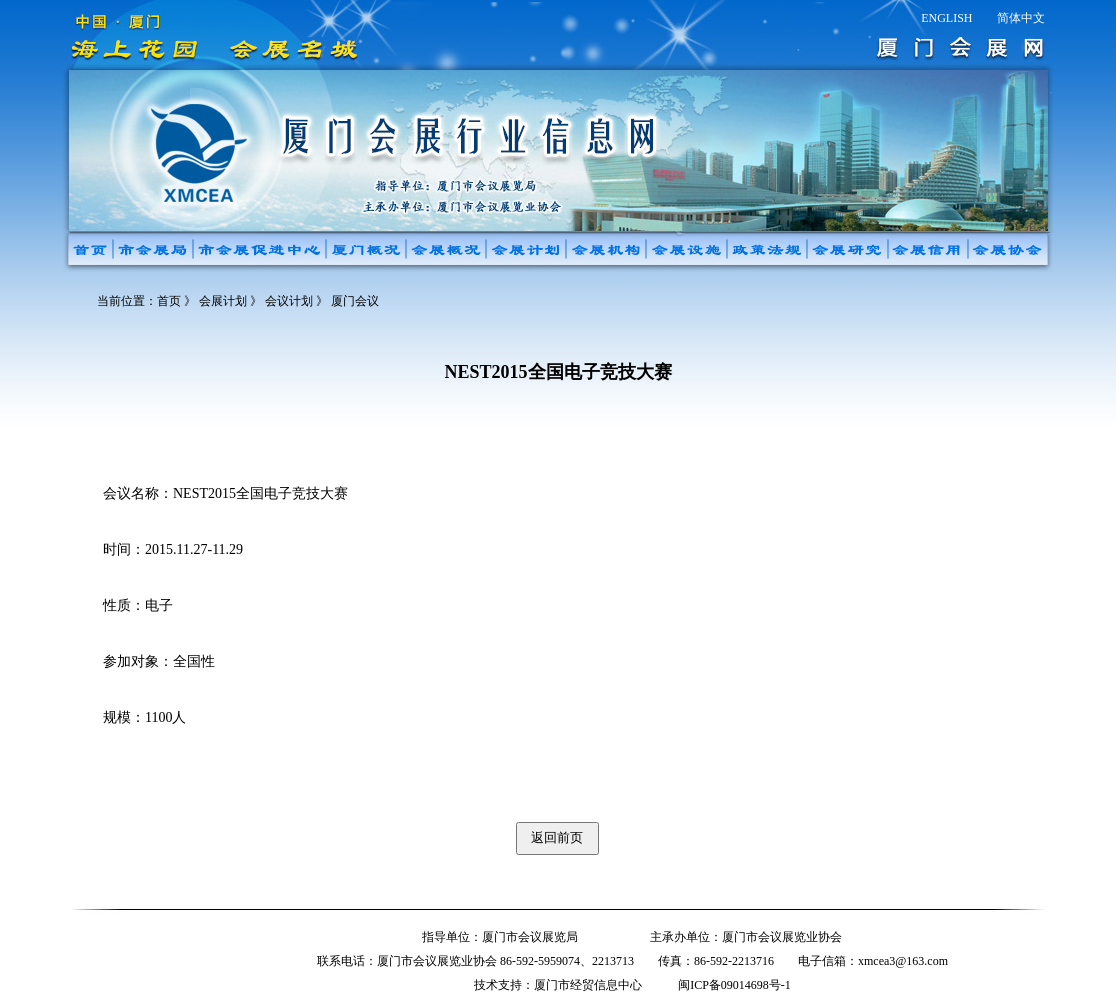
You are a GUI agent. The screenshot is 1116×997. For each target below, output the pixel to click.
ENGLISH (946, 18)
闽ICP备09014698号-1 (734, 985)
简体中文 (1021, 18)
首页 (169, 301)
